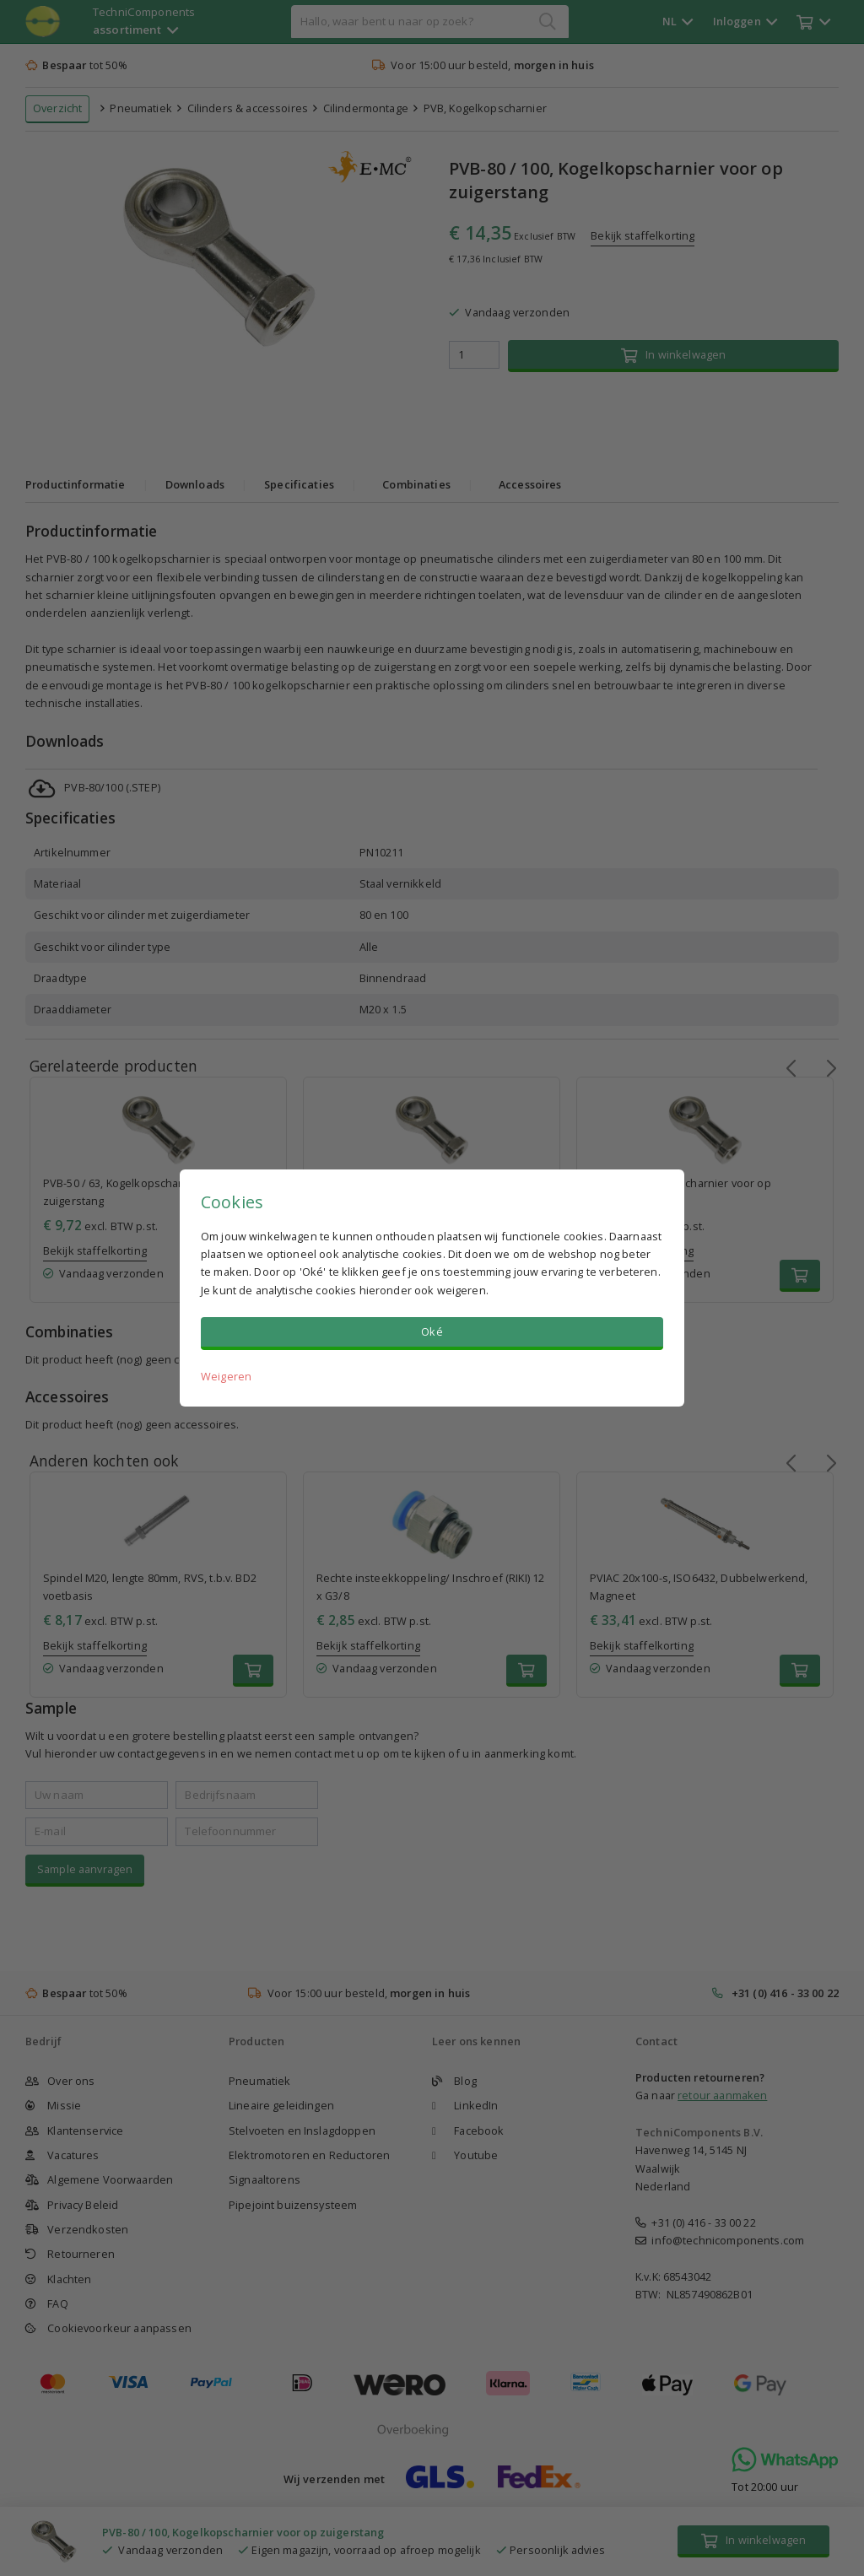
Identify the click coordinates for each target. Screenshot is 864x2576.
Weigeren (226, 1376)
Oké (431, 1331)
